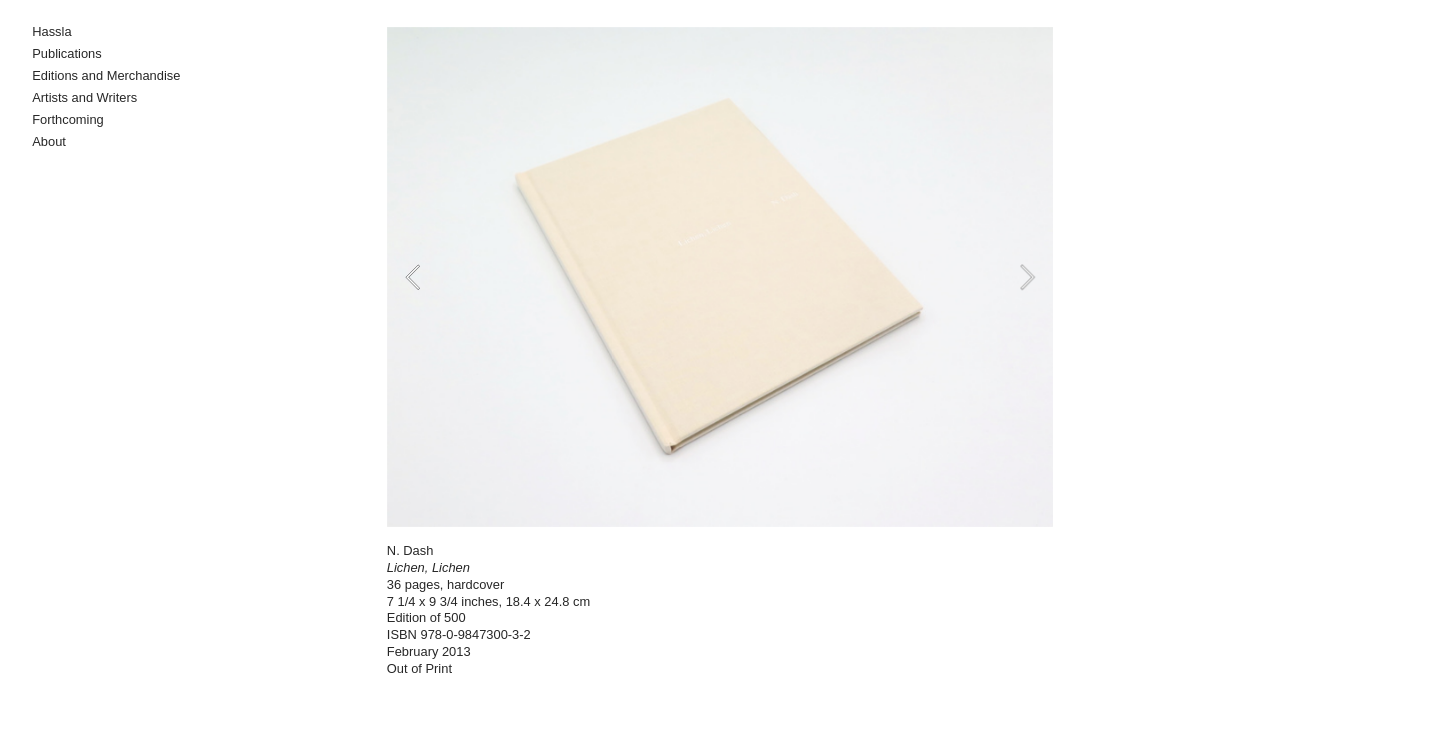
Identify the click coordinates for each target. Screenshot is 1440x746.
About (49, 141)
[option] (720, 277)
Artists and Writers (84, 97)
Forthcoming (68, 119)
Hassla (51, 31)
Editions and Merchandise (106, 75)
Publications (66, 53)
